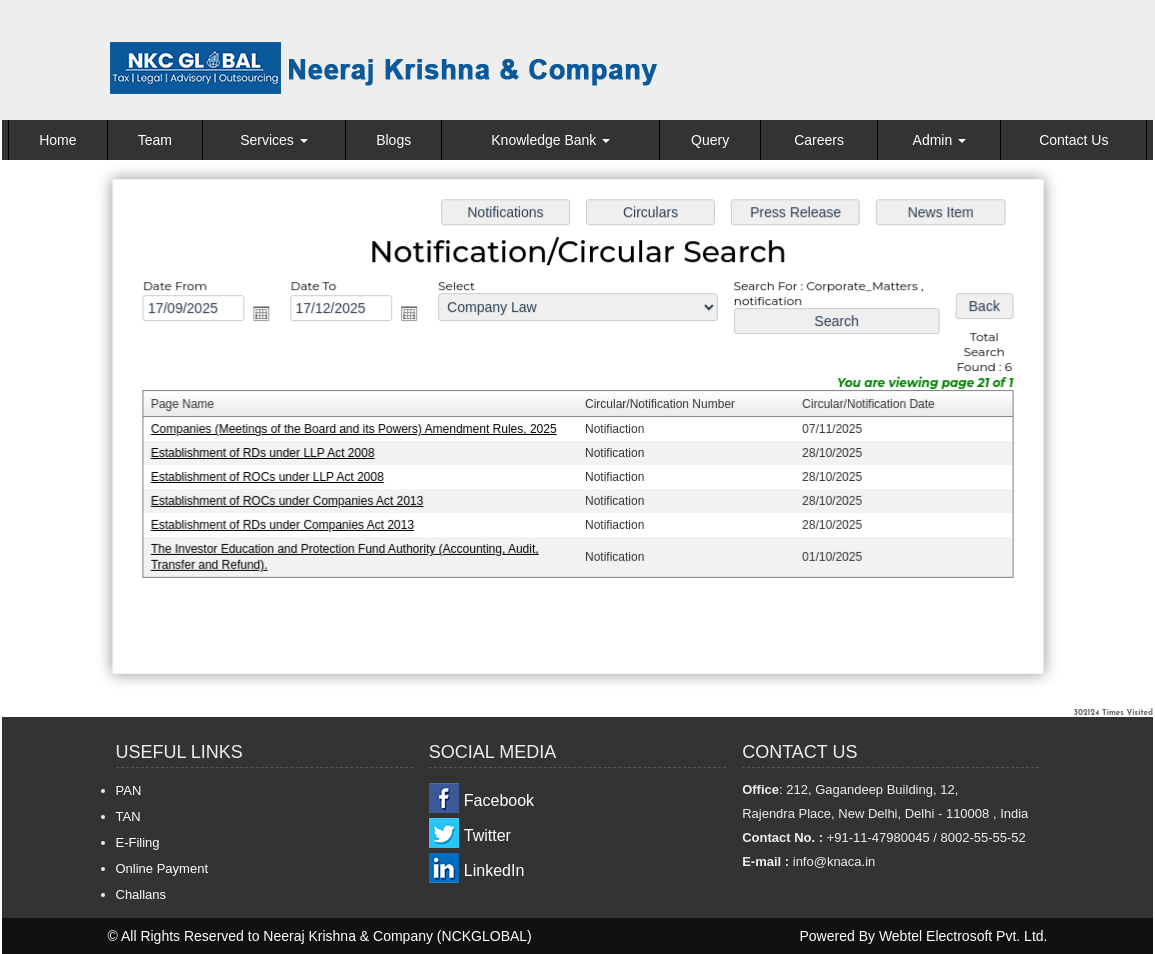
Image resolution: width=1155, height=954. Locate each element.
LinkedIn (494, 870)
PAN (129, 790)
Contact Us (1073, 140)
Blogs (393, 140)
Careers (819, 140)
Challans (141, 894)
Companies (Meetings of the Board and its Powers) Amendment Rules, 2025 (358, 429)
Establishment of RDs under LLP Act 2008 (268, 453)
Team (155, 140)
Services (274, 140)
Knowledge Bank (550, 140)
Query (710, 140)
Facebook (499, 800)
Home (57, 140)
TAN (128, 816)
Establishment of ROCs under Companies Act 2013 (292, 500)
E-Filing (138, 842)
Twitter (487, 835)
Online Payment (162, 868)
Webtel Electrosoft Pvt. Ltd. (963, 936)
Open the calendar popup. (267, 315)
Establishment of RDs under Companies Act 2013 (288, 524)
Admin (940, 140)
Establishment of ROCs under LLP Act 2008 (273, 477)
